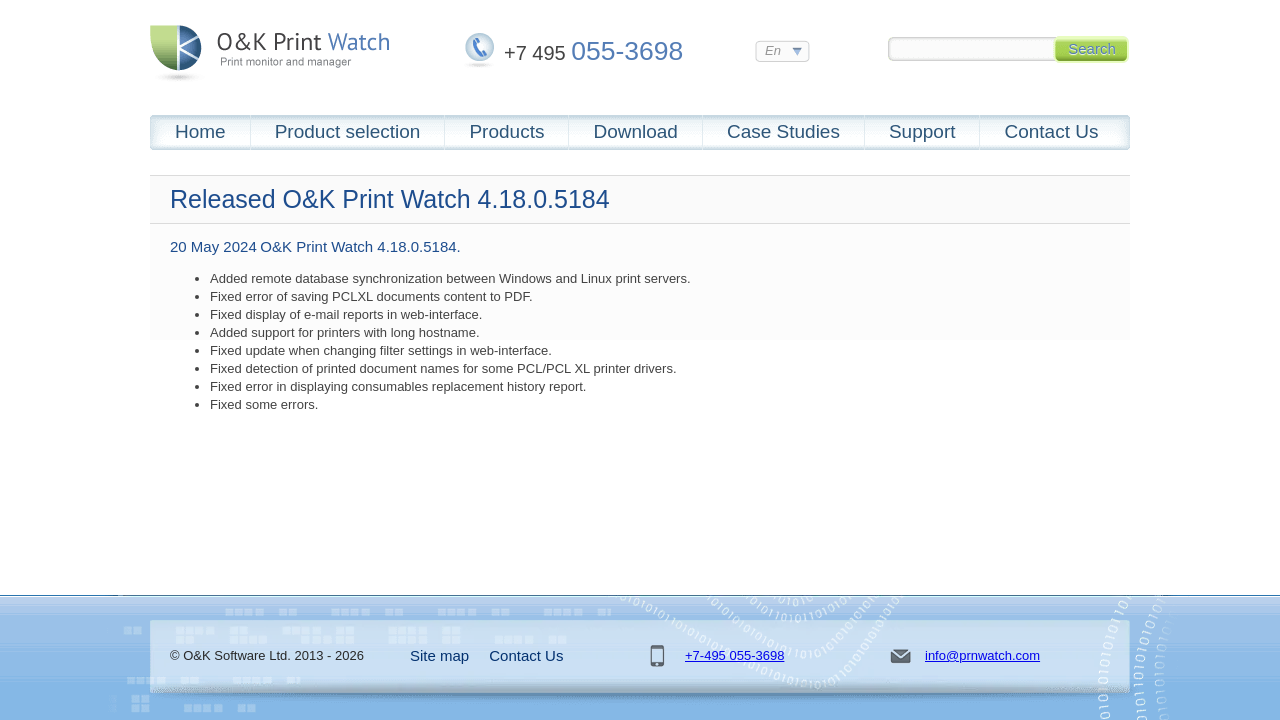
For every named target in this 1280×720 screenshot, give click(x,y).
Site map (439, 655)
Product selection (348, 131)
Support (922, 131)
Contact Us (1051, 131)
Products (506, 131)
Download (635, 131)
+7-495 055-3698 (734, 655)
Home (200, 131)
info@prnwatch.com (982, 655)
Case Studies (783, 131)
